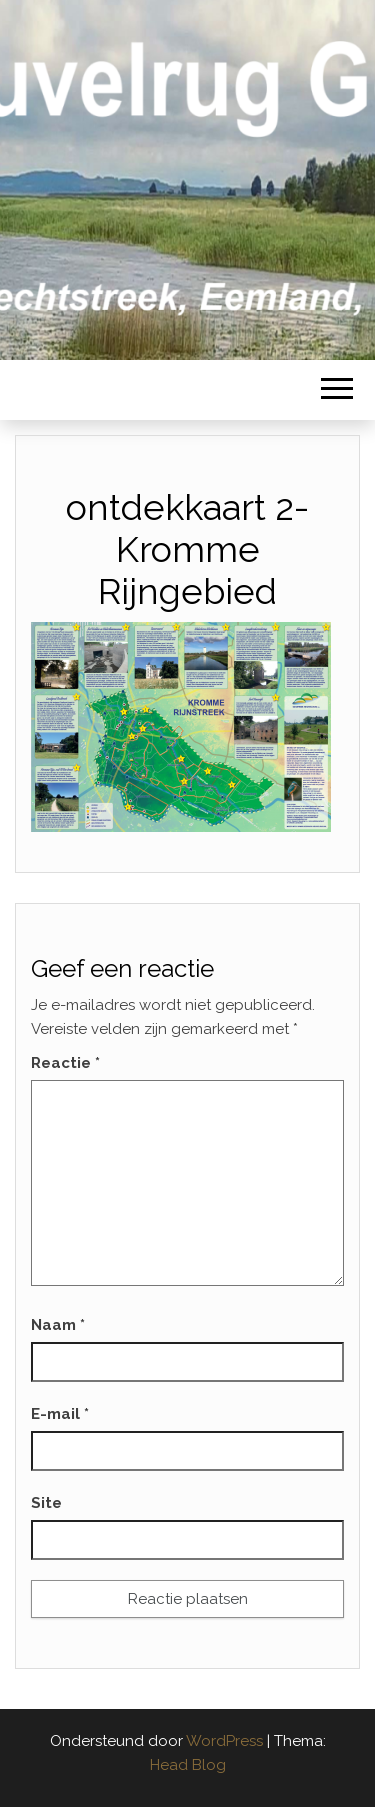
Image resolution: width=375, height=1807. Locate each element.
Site (46, 1503)
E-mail (60, 1414)
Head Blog (188, 1765)
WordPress (224, 1741)
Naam (58, 1325)
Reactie (65, 1063)
